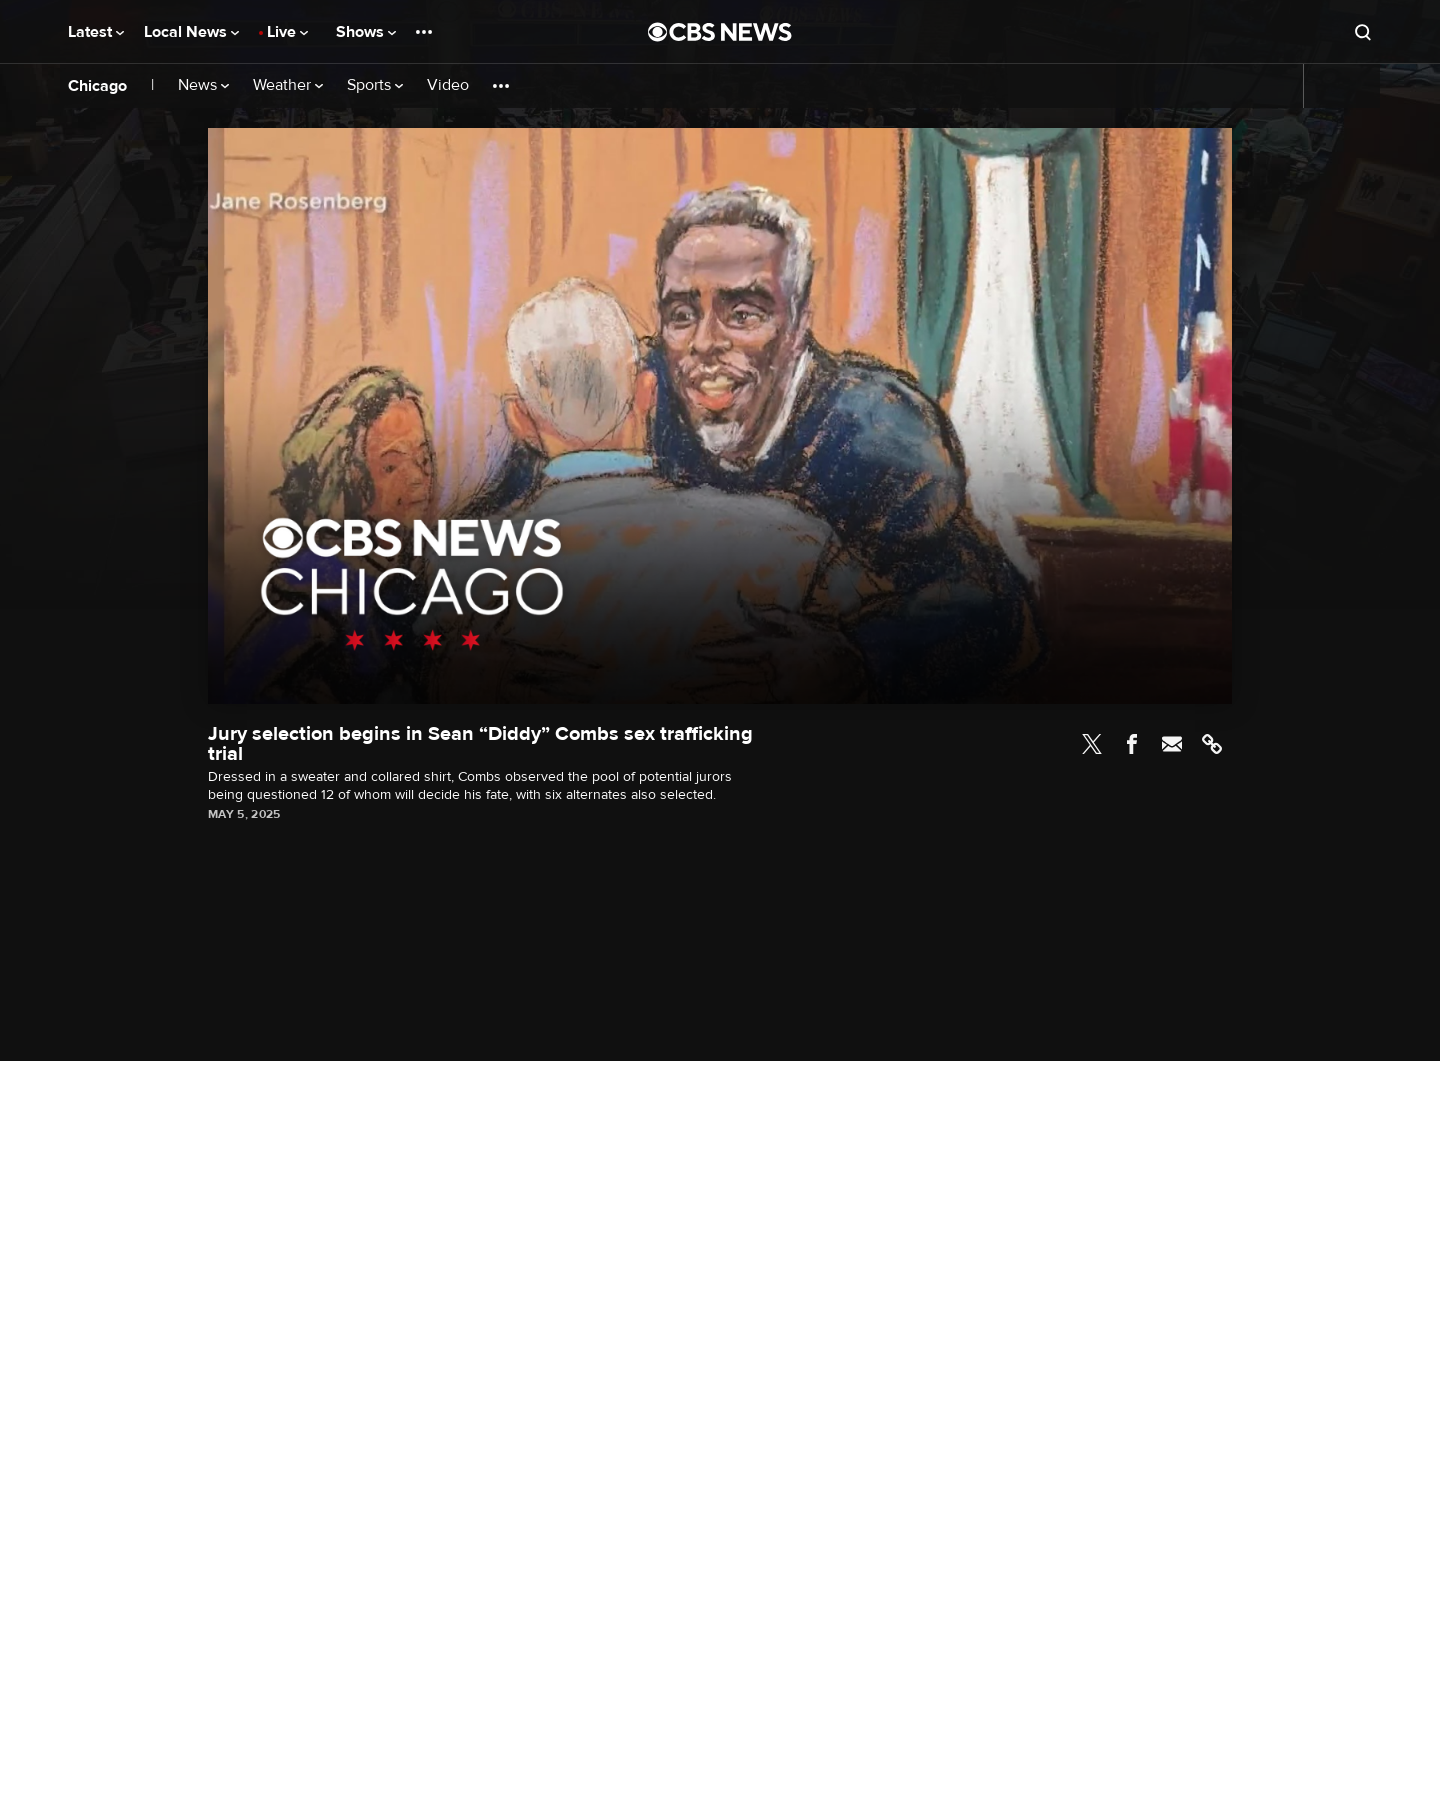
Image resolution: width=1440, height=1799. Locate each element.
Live (287, 32)
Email (1172, 744)
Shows (366, 32)
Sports (375, 85)
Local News (191, 32)
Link (1212, 744)
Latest (96, 32)
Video (448, 85)
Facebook (1132, 744)
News (203, 85)
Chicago (97, 86)
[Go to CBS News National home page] (720, 32)
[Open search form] (1363, 32)
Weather (288, 85)
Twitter (1092, 744)
